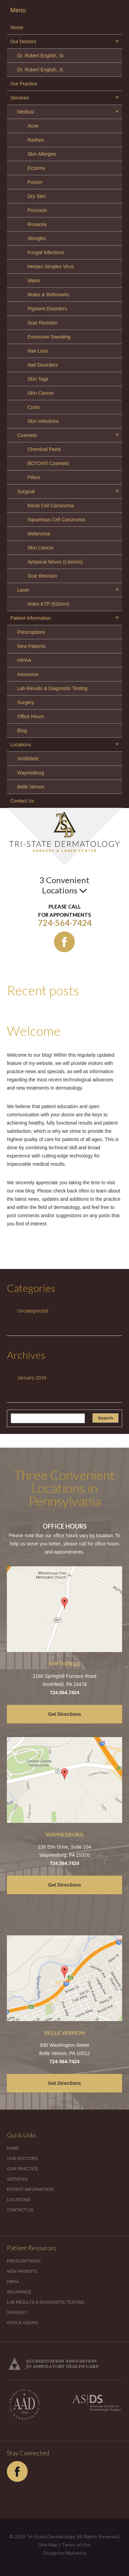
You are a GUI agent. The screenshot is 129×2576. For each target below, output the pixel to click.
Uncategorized (32, 1311)
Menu (18, 10)
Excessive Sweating (49, 337)
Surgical (26, 491)
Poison (35, 182)
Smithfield (27, 758)
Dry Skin (37, 196)
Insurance (27, 674)
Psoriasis (37, 210)
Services (19, 97)
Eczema (36, 168)
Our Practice (23, 83)
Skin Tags (38, 379)
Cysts (34, 407)
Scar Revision (42, 322)
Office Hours (30, 716)
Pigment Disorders (47, 308)
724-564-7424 (65, 923)
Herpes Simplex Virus (51, 266)
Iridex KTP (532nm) (48, 604)
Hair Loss (38, 351)
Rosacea (37, 224)
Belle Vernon (30, 787)
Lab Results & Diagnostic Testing (52, 688)
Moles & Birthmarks (48, 294)
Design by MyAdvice (64, 2553)
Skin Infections (43, 421)
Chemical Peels (44, 449)
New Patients (31, 646)
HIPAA (24, 660)
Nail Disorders (43, 365)
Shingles (37, 238)
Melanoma (39, 533)
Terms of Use (76, 2545)
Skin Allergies (42, 154)
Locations (20, 744)
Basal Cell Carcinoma (51, 505)
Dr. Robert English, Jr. (40, 69)
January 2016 (31, 1377)
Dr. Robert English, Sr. (41, 55)
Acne (33, 126)
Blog (22, 730)
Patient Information (30, 618)
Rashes (36, 140)
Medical (25, 112)
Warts (34, 280)
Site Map (48, 2545)
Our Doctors (23, 41)
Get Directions (64, 1714)
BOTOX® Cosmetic (48, 463)
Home (16, 27)
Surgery (25, 702)
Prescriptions (31, 632)
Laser (23, 590)
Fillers (34, 477)
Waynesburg (30, 772)
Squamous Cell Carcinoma (56, 519)
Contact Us (22, 801)
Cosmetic (27, 435)
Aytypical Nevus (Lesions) (55, 562)
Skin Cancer (41, 393)
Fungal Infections (46, 252)
